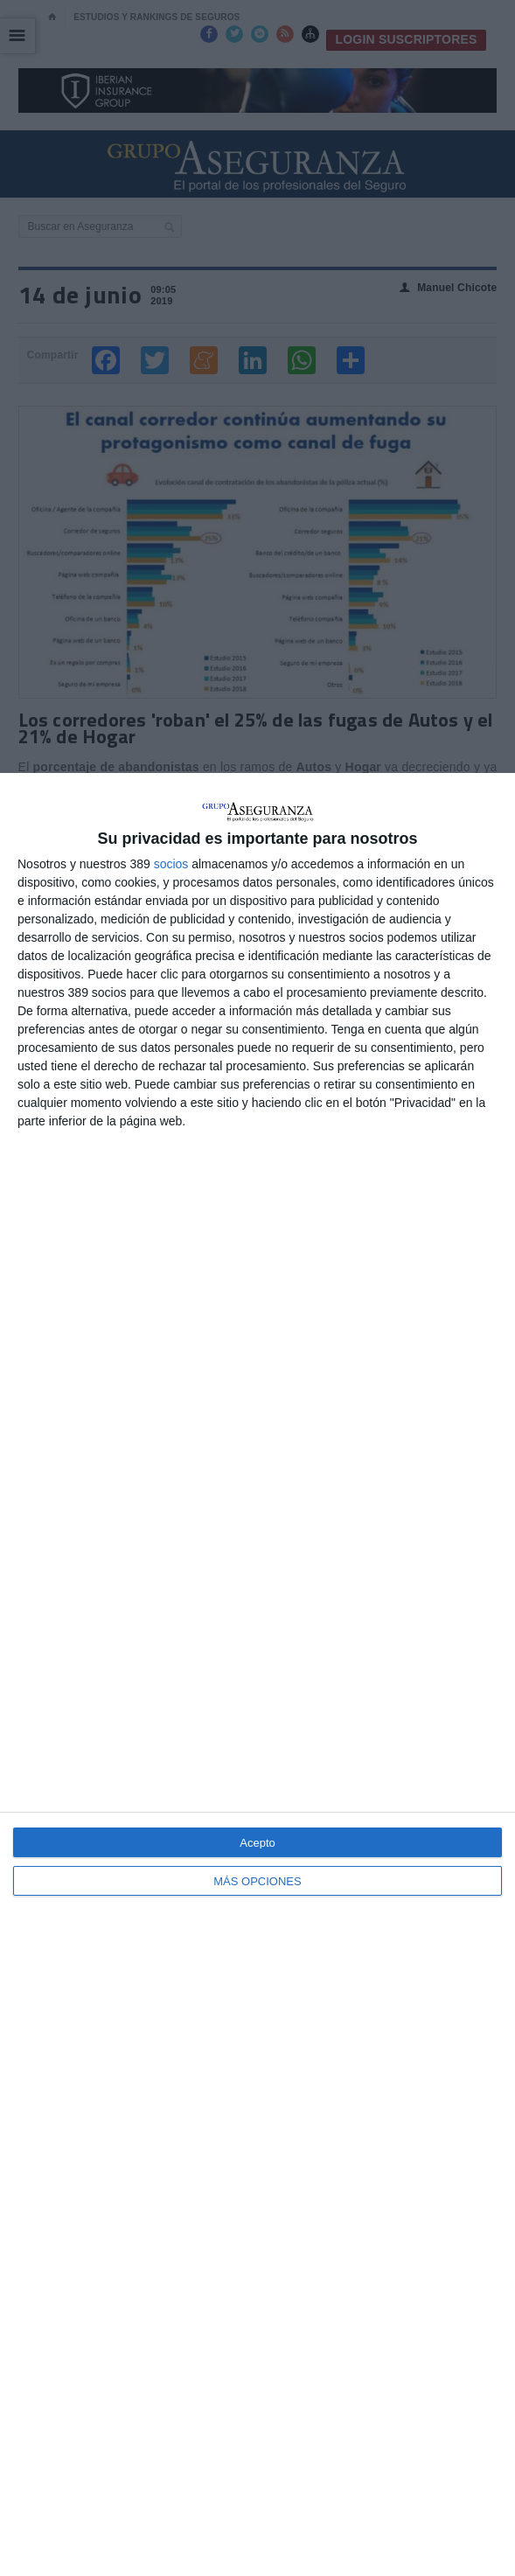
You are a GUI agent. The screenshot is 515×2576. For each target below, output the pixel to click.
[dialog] (257, 1674)
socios (171, 864)
